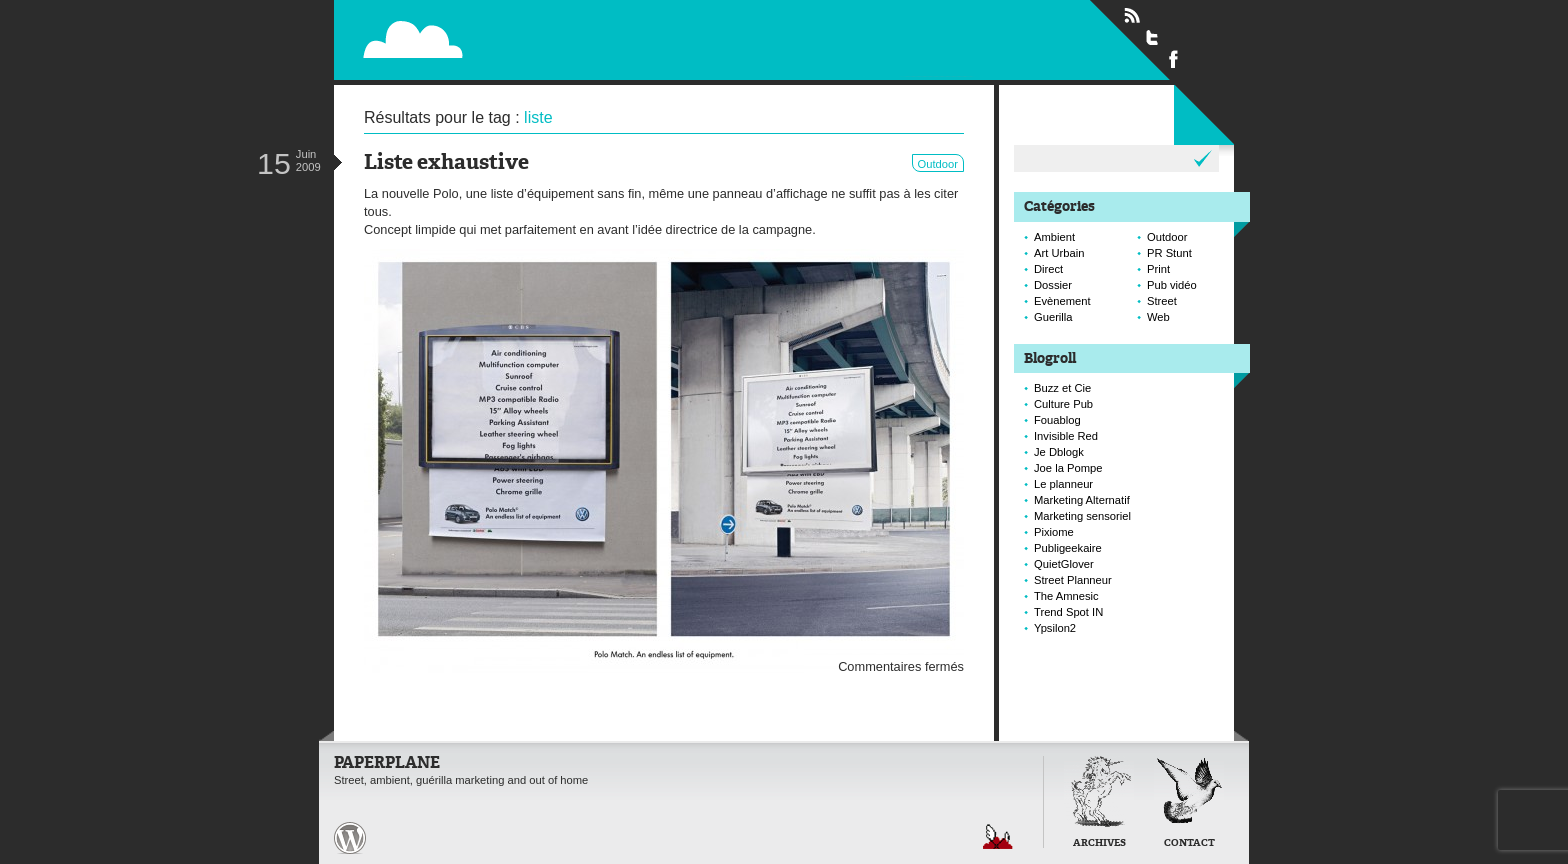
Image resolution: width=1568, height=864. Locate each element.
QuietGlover (1064, 564)
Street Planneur (1073, 580)
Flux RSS (1132, 16)
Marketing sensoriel (1082, 516)
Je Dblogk (1059, 452)
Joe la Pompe (1068, 468)
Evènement (1062, 301)
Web (1158, 317)
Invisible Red (1066, 436)
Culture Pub (1063, 404)
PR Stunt (1169, 253)
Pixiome (1054, 532)
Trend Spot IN (1068, 612)
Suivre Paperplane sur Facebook (1174, 58)
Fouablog (1057, 420)
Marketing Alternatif (1082, 500)
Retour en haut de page (998, 836)
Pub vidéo (1172, 285)
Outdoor (938, 164)
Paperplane (535, 28)
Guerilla (1053, 317)
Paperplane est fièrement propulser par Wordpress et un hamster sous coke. (350, 838)
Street (1162, 301)
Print (1158, 269)
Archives (1099, 843)
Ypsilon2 (1055, 628)
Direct (1048, 269)
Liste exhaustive (446, 163)
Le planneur (1063, 484)
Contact (1189, 843)
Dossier (1053, 285)
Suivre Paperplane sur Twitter (1153, 37)
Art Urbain (1059, 253)
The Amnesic (1066, 596)
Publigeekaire (1068, 548)
